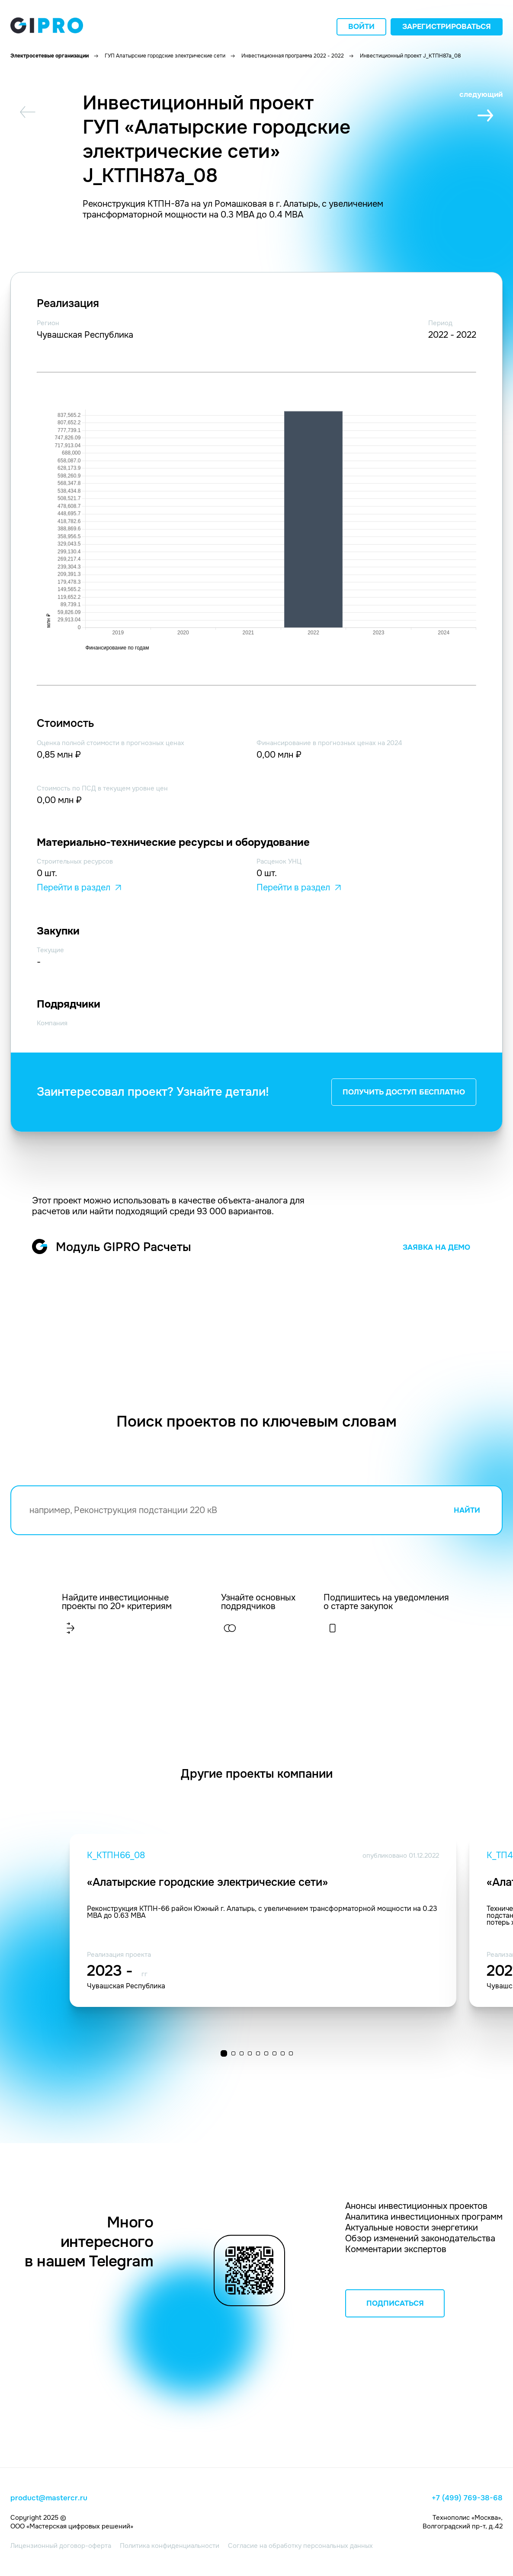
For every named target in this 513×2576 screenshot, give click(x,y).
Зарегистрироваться (446, 26)
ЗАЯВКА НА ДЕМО (436, 1247)
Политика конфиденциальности (169, 2545)
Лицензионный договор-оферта (60, 2545)
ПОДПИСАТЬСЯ (395, 2303)
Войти (361, 26)
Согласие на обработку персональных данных (300, 2545)
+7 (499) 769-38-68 (467, 2498)
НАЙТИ (467, 1510)
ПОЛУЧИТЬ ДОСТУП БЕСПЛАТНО (404, 1092)
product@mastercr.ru (48, 2498)
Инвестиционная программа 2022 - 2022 (292, 55)
